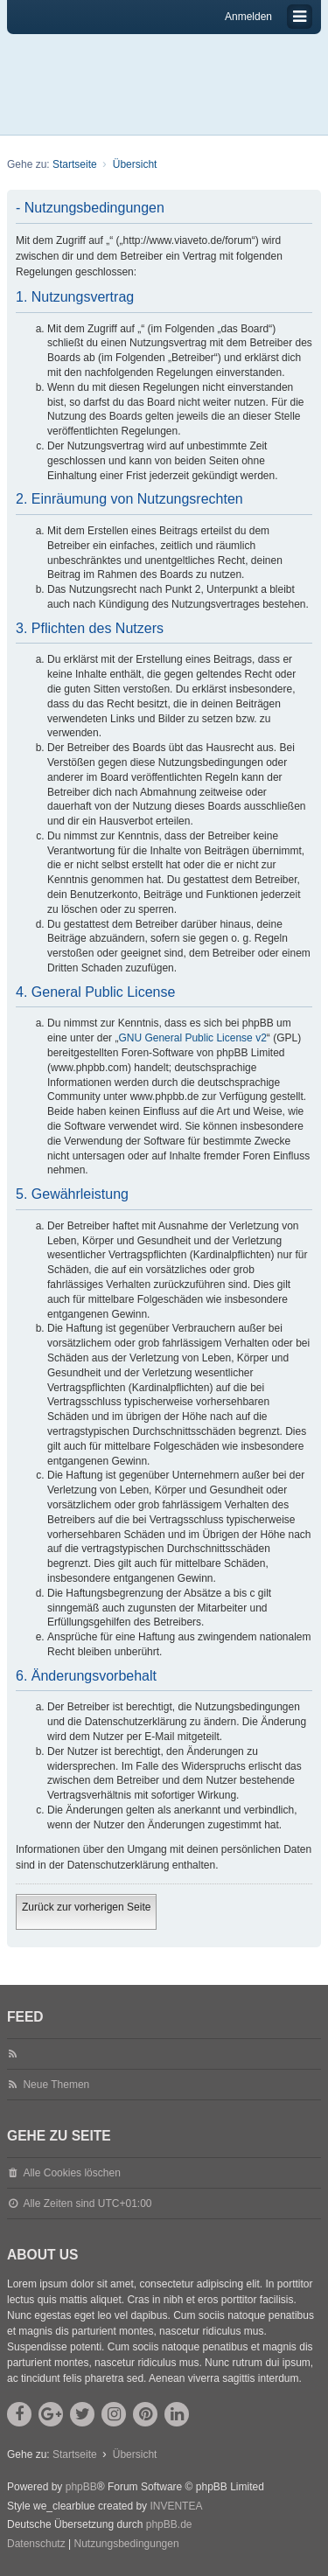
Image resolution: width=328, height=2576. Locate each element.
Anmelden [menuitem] (248, 16)
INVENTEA (176, 2506)
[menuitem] (36, 2544)
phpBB (81, 2487)
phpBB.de (169, 2524)
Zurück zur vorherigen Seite (86, 1907)
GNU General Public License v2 (192, 1038)
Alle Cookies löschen (71, 2173)
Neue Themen (56, 2084)
